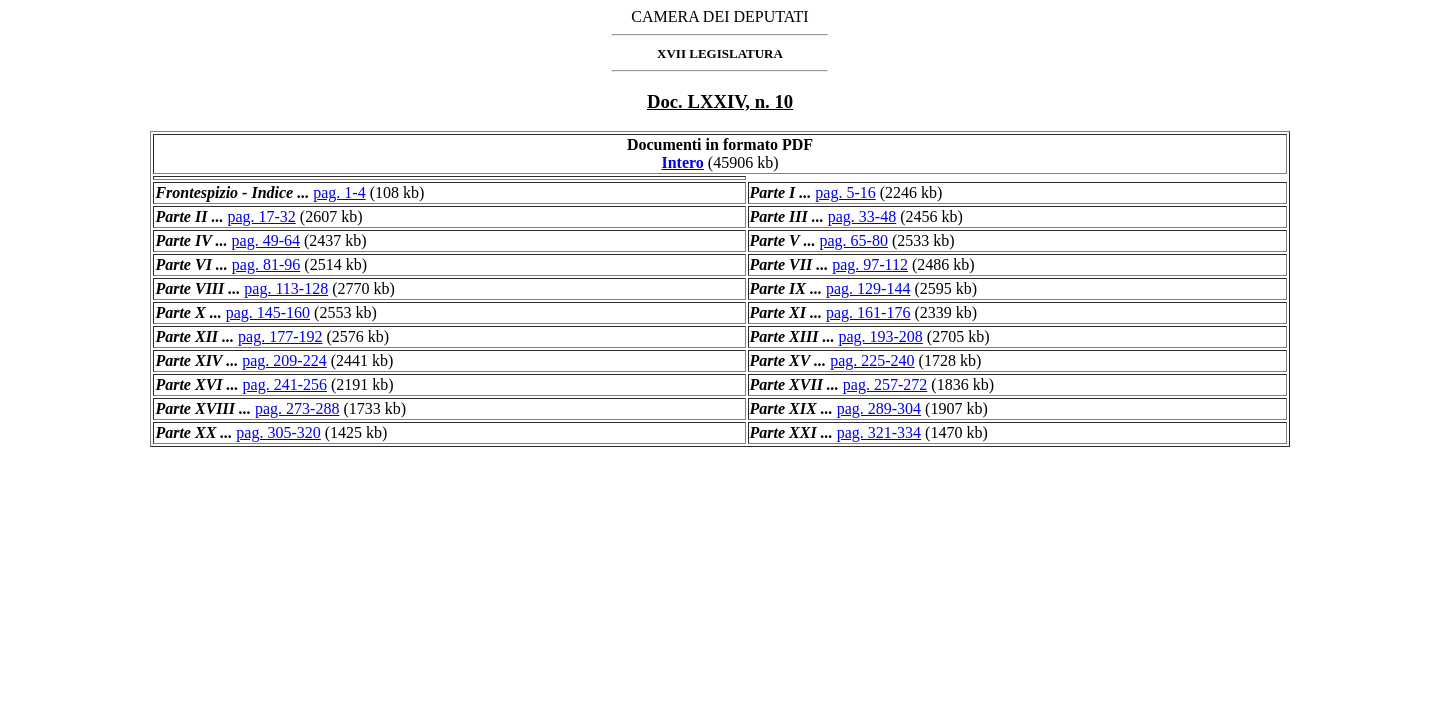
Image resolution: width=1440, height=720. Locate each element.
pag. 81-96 (266, 264)
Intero (682, 162)
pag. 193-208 (880, 336)
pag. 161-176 (868, 312)
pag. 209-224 (284, 360)
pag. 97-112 (870, 264)
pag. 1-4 (339, 192)
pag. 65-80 (853, 240)
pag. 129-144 (868, 288)
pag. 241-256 (285, 384)
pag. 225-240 (872, 360)
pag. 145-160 (268, 312)
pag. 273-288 (297, 408)
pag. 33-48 (862, 216)
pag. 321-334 (879, 432)
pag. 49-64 (266, 240)
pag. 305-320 (278, 432)
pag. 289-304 (879, 408)
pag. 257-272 (885, 384)
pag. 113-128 (286, 288)
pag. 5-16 (845, 192)
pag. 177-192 (280, 336)
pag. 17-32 (261, 216)
